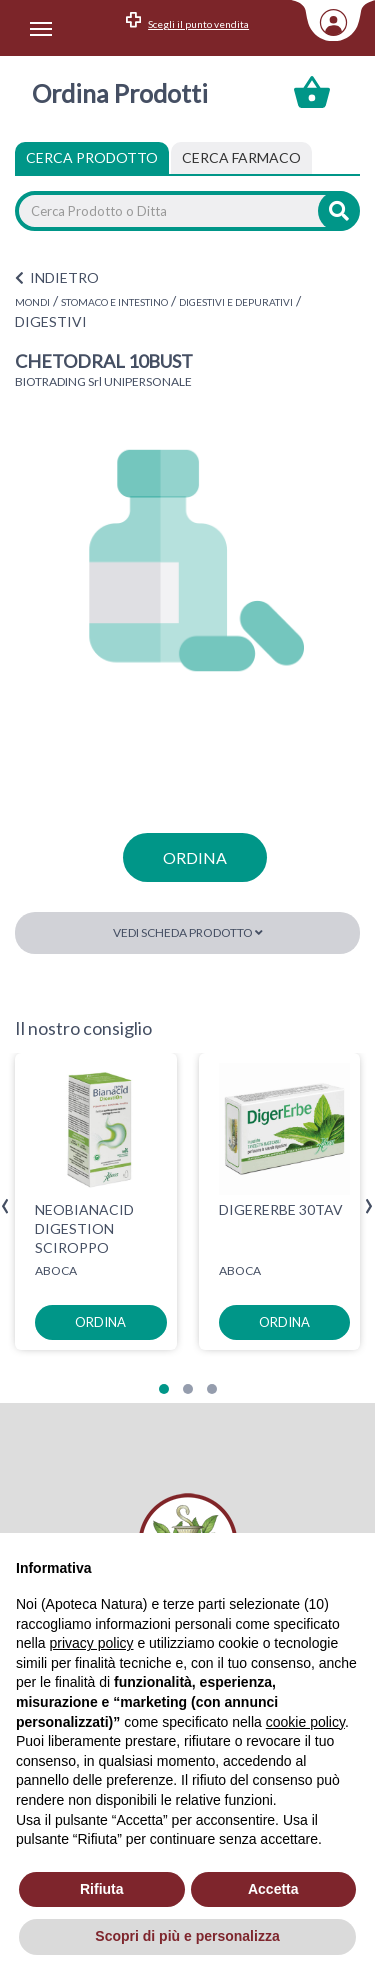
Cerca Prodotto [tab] (92, 157)
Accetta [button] (273, 1889)
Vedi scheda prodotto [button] (188, 932)
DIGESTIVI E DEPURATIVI (236, 302)
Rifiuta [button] (102, 1889)
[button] (164, 1389)
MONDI (32, 302)
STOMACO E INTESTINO (114, 302)
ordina (195, 857)
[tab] (241, 158)
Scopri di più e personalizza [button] (187, 1936)
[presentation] (5, 1206)
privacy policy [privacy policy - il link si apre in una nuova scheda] (91, 1643)
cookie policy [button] (305, 1722)
